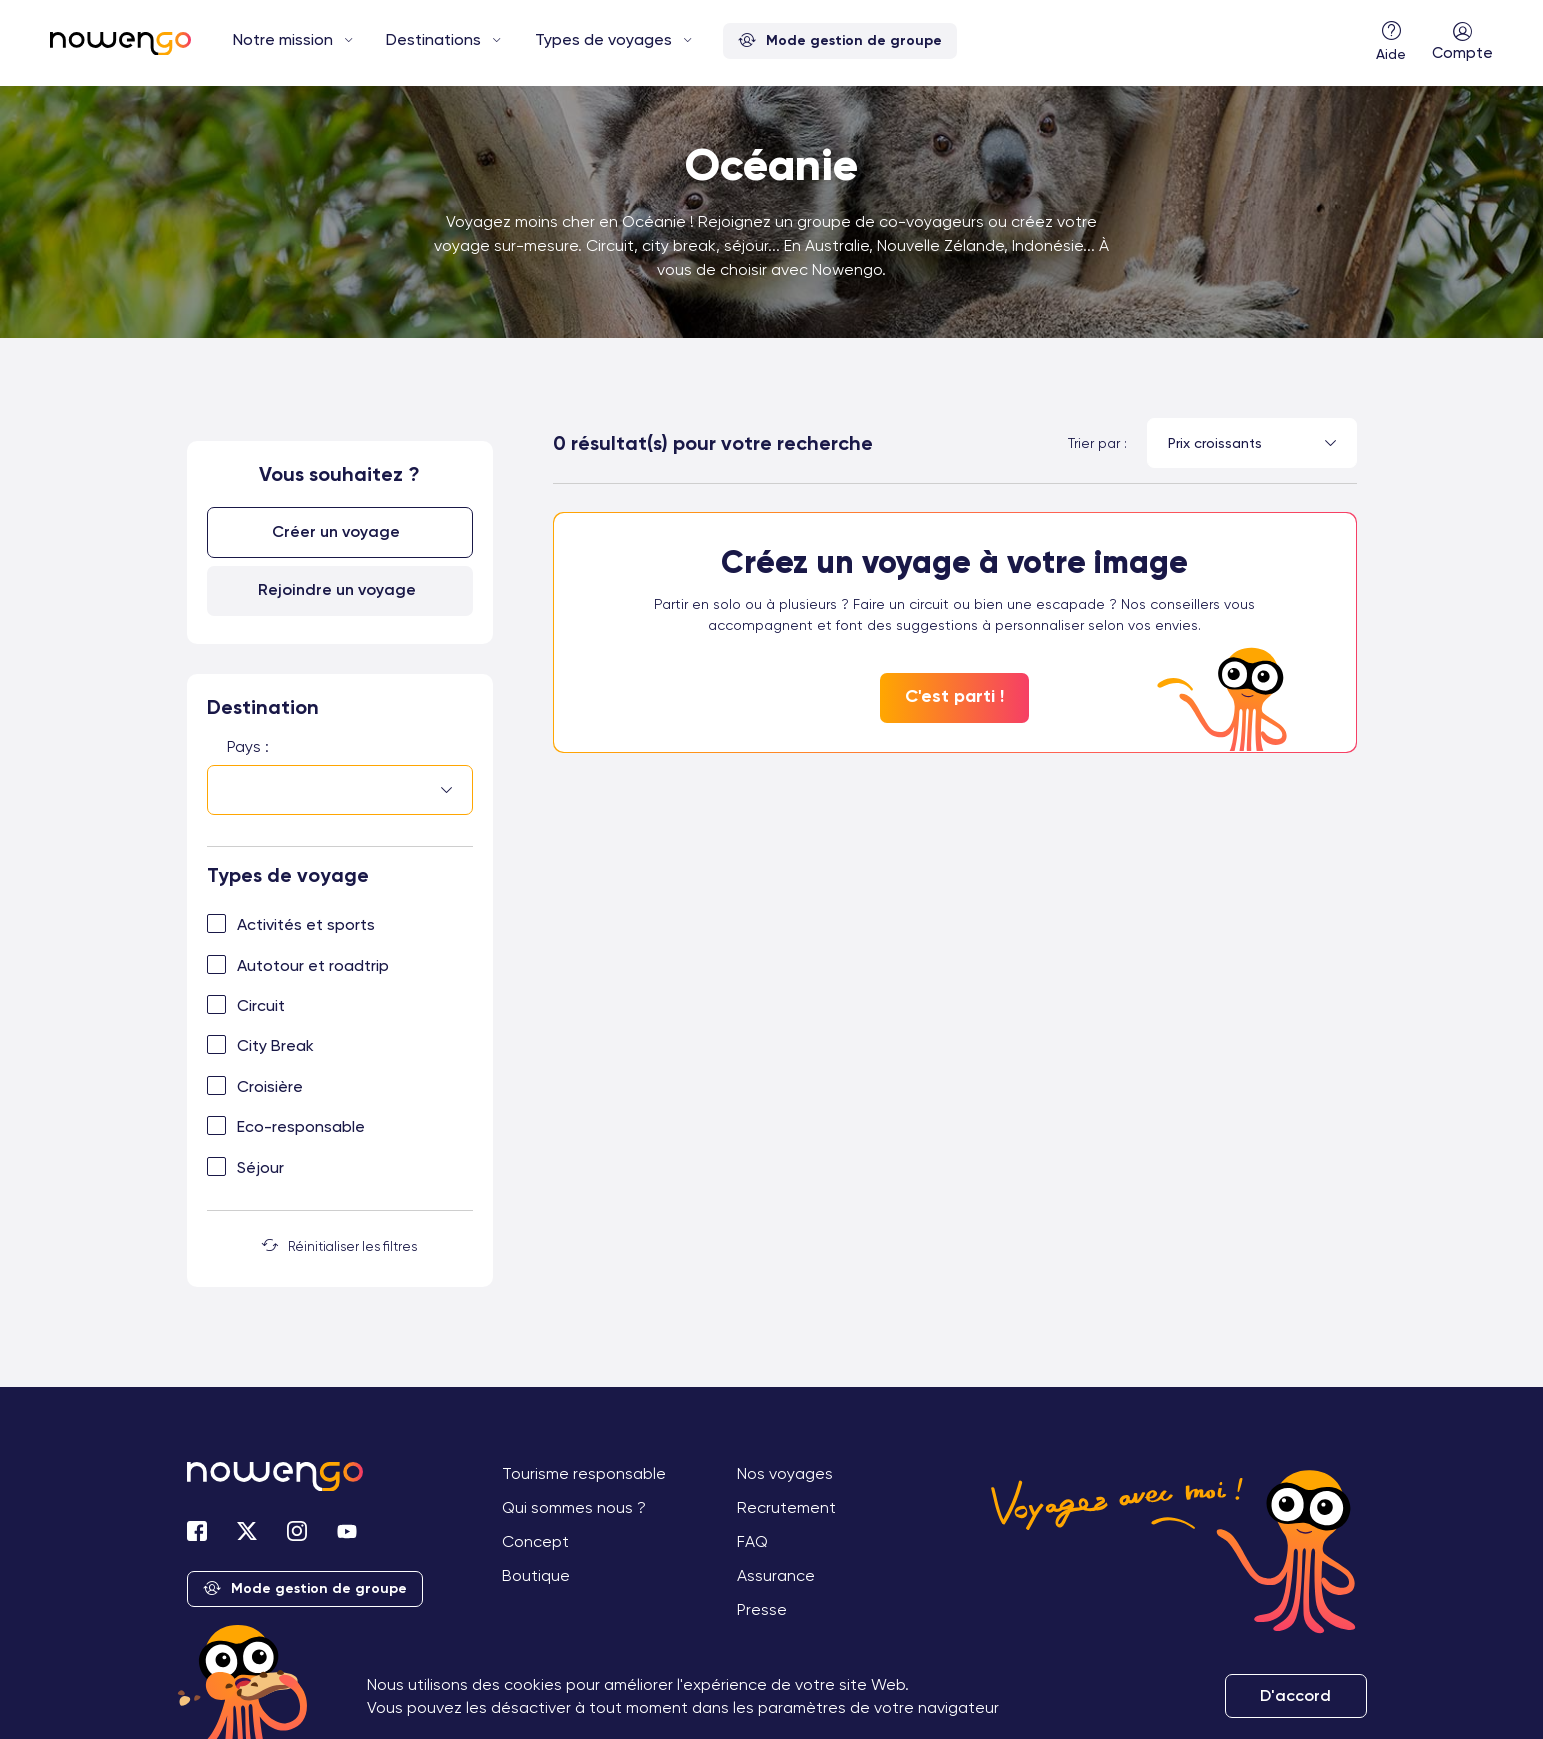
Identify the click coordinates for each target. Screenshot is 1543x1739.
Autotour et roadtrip (313, 964)
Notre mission (283, 39)
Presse (762, 1608)
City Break (275, 1045)
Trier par (1094, 443)
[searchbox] (233, 790)
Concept (535, 1540)
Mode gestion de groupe (840, 41)
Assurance (776, 1574)
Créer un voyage (337, 531)
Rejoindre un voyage (337, 588)
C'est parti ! (954, 696)
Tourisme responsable (584, 1472)
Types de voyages (603, 39)
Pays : (248, 745)
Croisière (270, 1085)
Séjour (260, 1166)
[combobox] (340, 792)
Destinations (433, 39)
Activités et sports (306, 923)
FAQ (752, 1540)
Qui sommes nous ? (574, 1506)
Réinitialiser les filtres (339, 1245)
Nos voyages (785, 1472)
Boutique (536, 1574)
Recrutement (786, 1506)
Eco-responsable (301, 1125)
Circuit (261, 1004)
